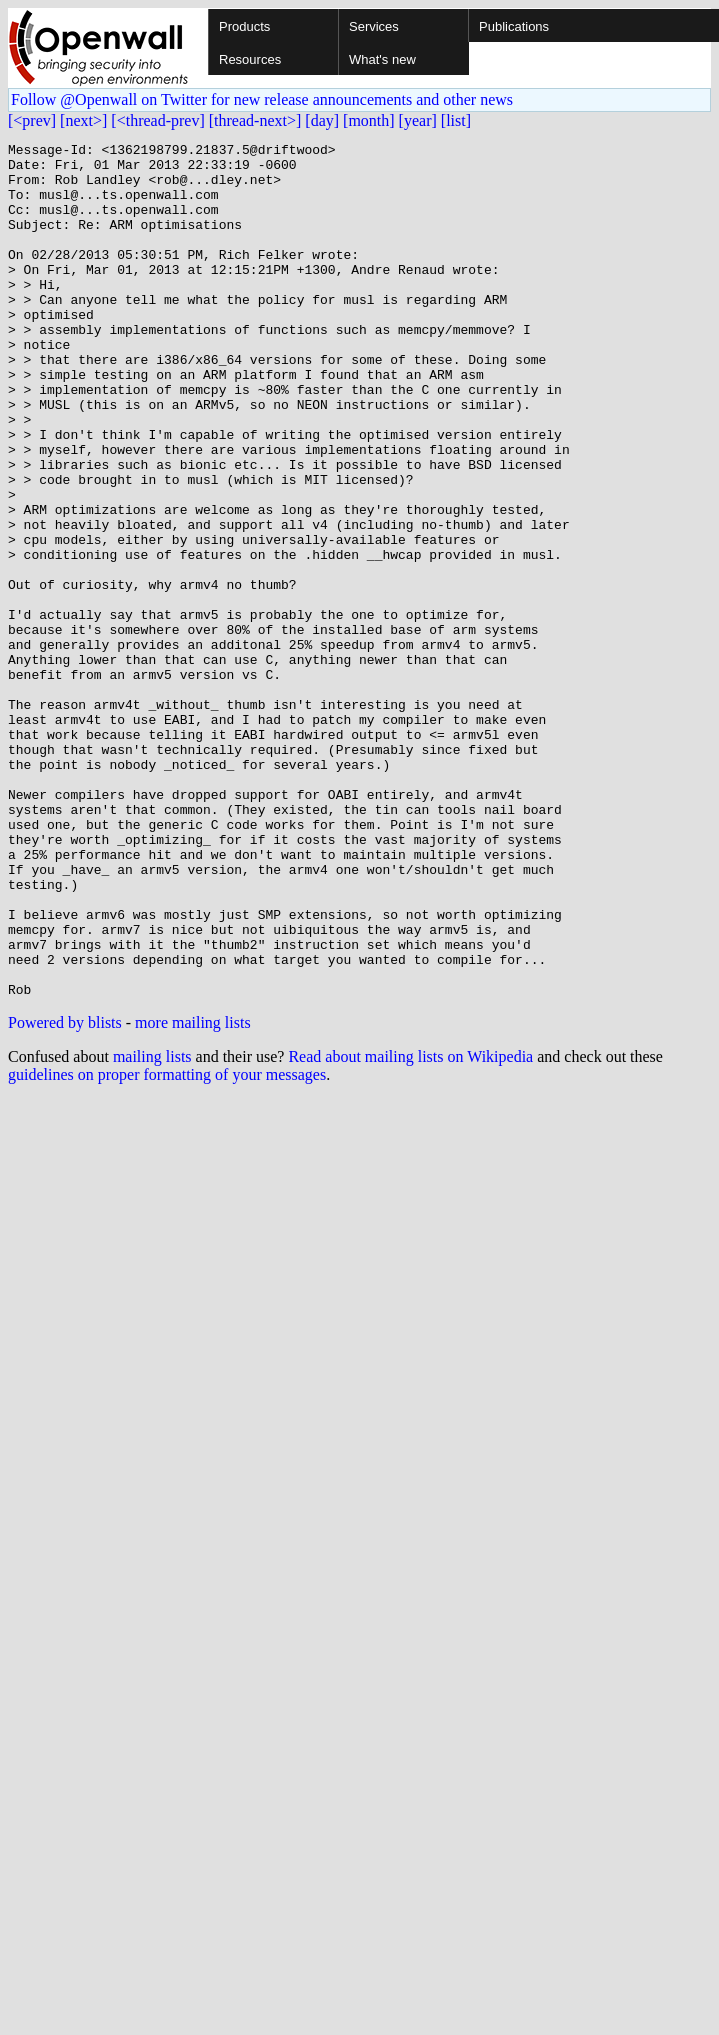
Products (244, 26)
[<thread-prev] (157, 120)
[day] (322, 120)
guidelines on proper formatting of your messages (167, 1245)
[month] (369, 120)
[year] (418, 120)
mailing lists (152, 1227)
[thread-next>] (255, 120)
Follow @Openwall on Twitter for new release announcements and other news (262, 99)
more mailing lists (193, 1193)
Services (374, 26)
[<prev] (32, 120)
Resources (250, 59)
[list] (456, 120)
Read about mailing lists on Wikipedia (410, 1227)
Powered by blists (65, 1193)
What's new (382, 59)
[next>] (83, 120)
